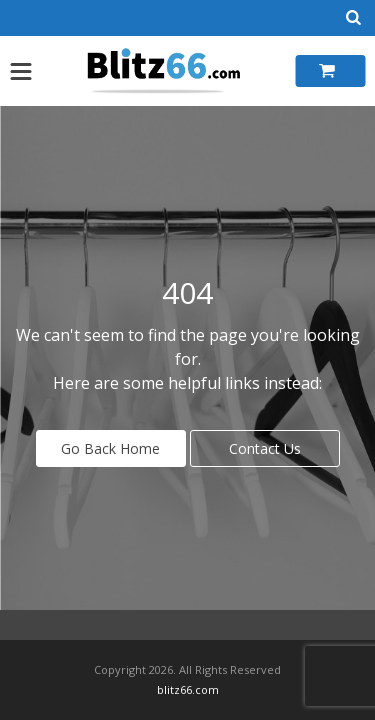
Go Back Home (110, 448)
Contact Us (265, 448)
